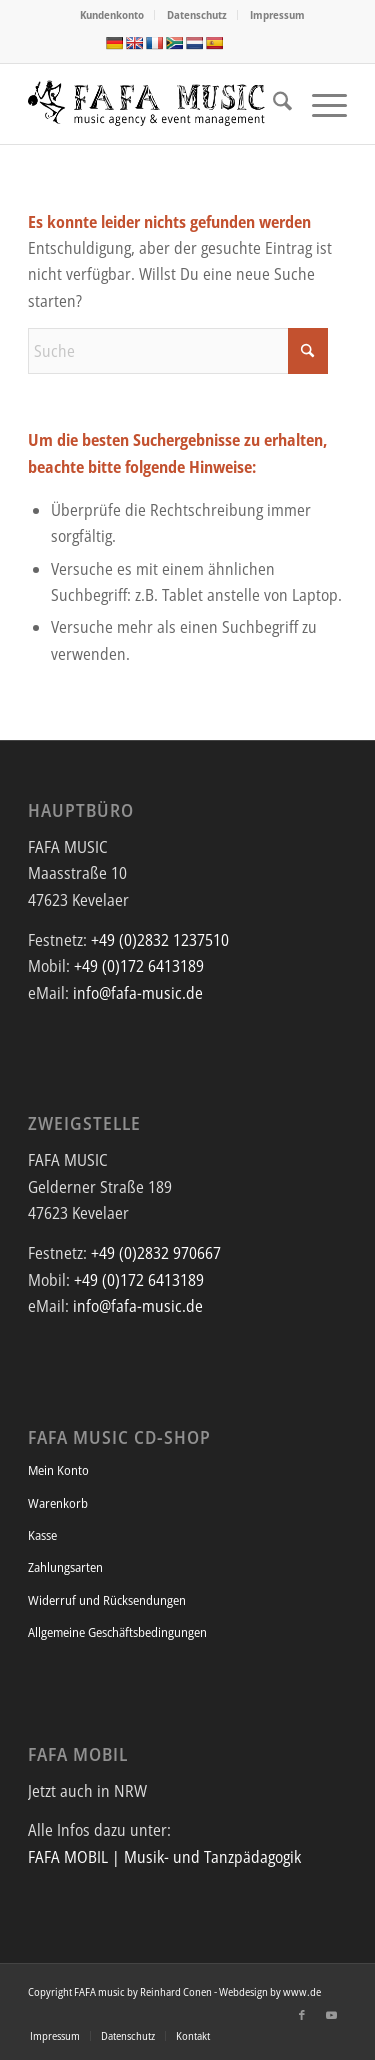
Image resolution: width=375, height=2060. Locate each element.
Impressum (277, 14)
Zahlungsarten (65, 1567)
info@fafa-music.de (138, 993)
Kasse (42, 1535)
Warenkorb (58, 1503)
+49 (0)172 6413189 (139, 966)
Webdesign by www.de (270, 1991)
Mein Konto (58, 1470)
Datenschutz (197, 14)
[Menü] (319, 104)
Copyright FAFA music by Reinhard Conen (120, 1991)
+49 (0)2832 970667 (156, 1253)
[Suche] (272, 104)
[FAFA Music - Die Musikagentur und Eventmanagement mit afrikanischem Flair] (155, 104)
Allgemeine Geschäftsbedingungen (117, 1632)
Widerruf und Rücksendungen (107, 1600)
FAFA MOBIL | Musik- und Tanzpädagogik (164, 1857)
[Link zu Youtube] (332, 2015)
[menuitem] (112, 15)
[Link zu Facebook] (302, 2015)
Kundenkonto (112, 14)
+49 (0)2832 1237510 (160, 940)
